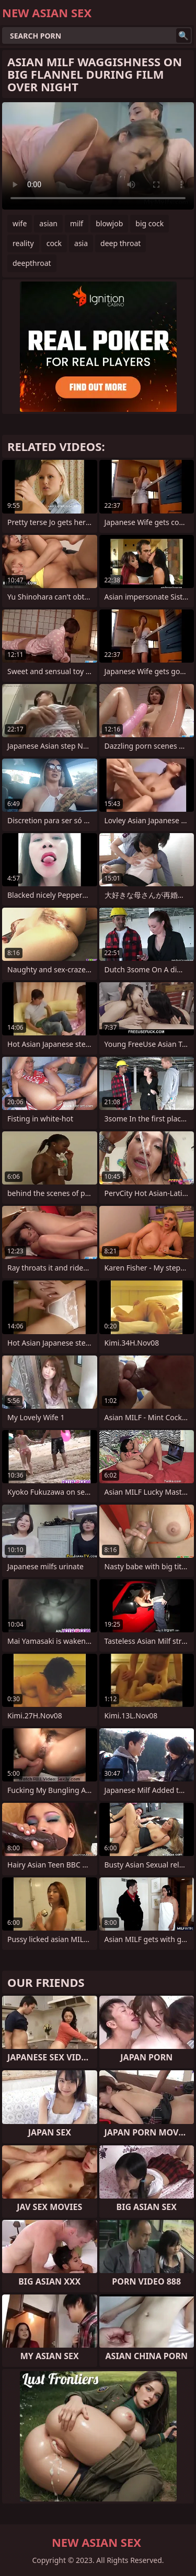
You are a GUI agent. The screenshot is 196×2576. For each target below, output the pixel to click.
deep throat (120, 243)
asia (81, 243)
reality (23, 243)
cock (54, 243)
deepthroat (32, 263)
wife (20, 223)
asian (48, 223)
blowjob (109, 223)
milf (76, 223)
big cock (149, 223)
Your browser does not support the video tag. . (98, 156)
